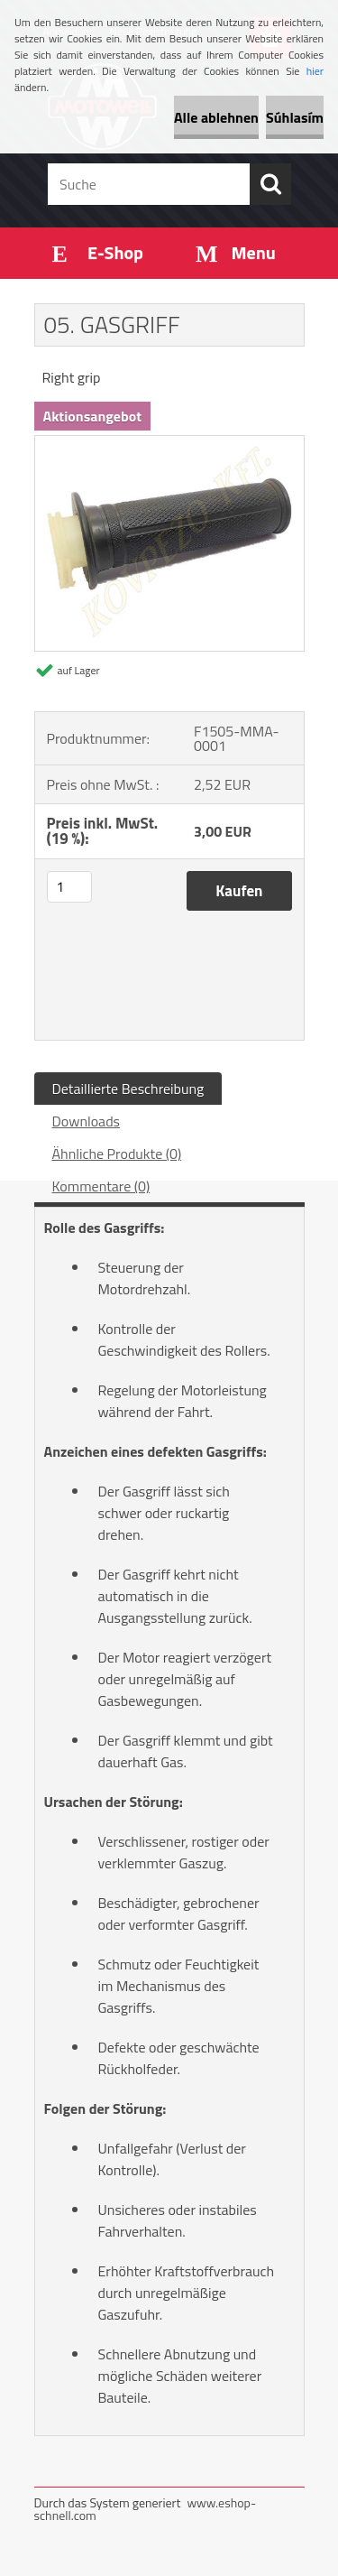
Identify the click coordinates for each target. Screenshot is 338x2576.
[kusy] (69, 887)
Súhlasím (295, 117)
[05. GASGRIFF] (169, 443)
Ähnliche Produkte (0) (117, 1153)
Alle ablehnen (216, 117)
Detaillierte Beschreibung (128, 1088)
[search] (270, 184)
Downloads (86, 1121)
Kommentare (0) (101, 1186)
